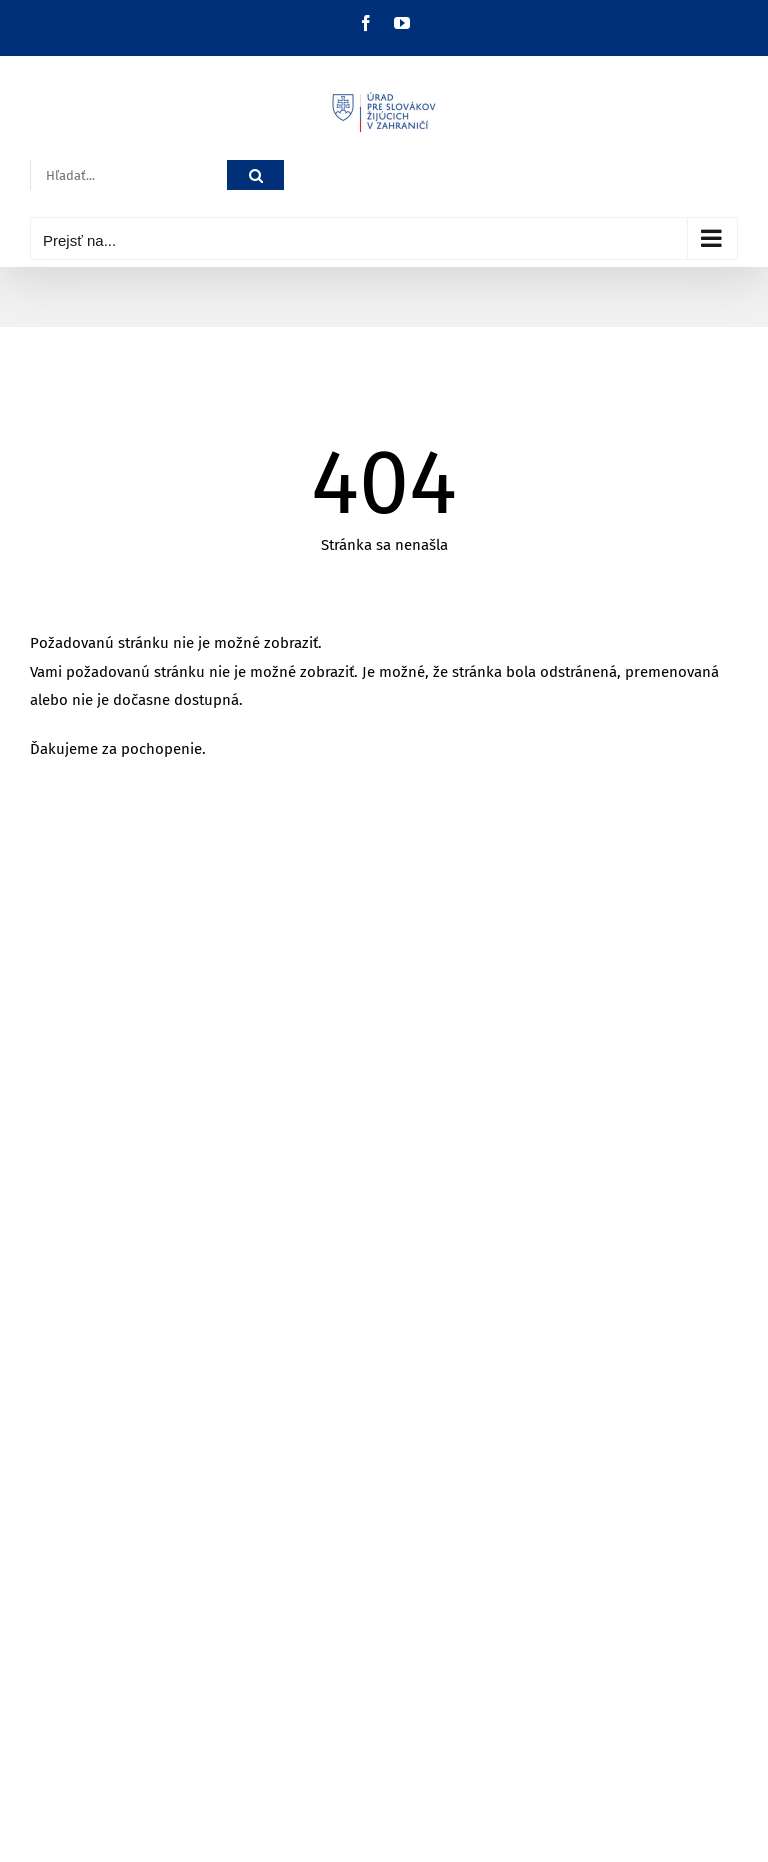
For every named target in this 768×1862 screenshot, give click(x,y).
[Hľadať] (255, 175)
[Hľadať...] (128, 175)
